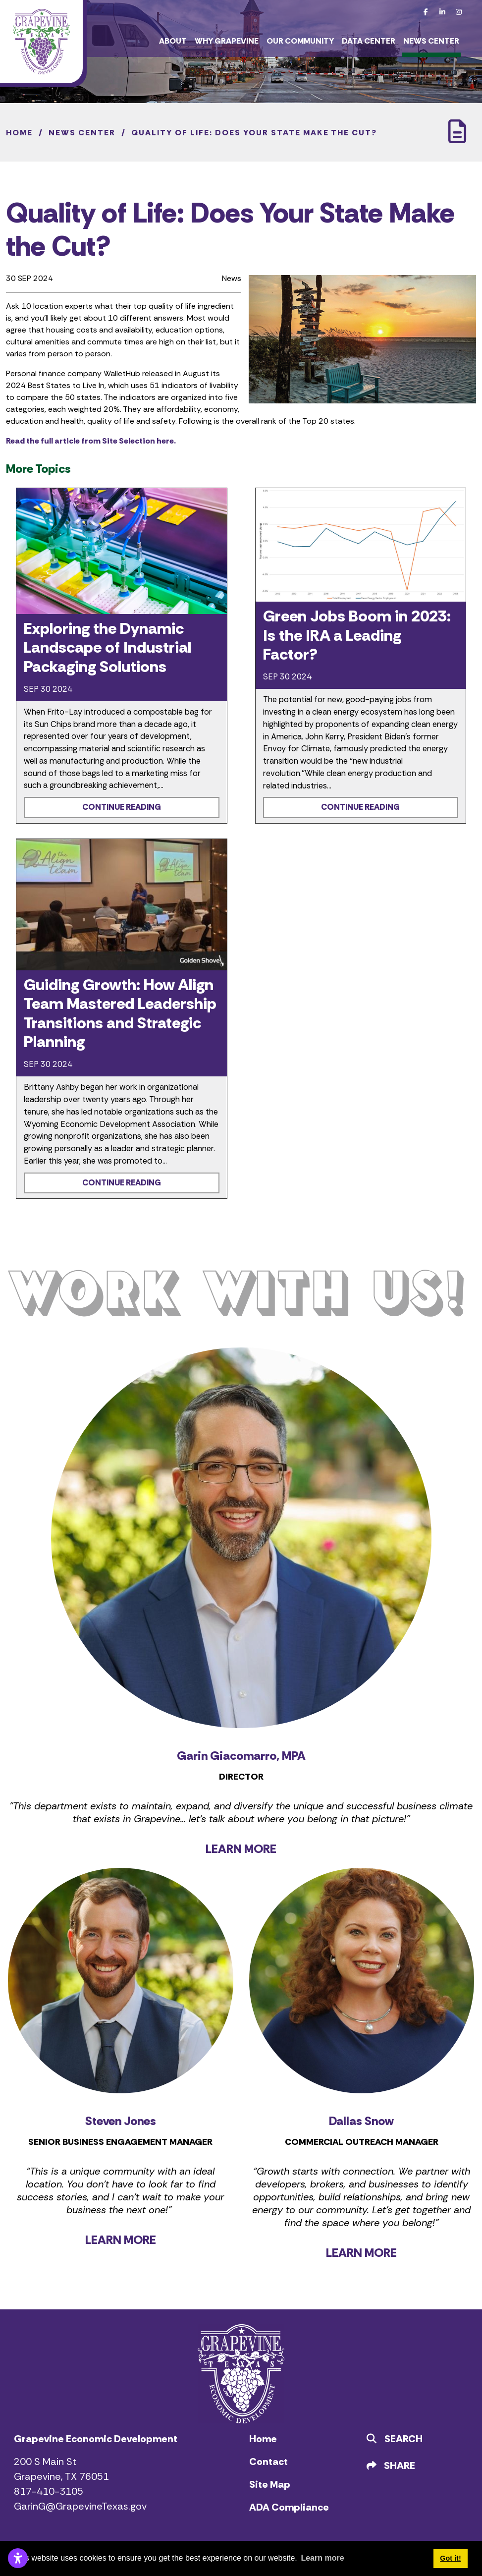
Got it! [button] (450, 2558)
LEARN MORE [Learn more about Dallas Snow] (361, 2252)
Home (263, 2438)
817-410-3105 (48, 2491)
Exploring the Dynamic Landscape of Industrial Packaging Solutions (107, 647)
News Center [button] (431, 41)
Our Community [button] (300, 41)
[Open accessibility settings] (18, 2558)
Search (395, 2438)
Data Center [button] (368, 41)
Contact (268, 2461)
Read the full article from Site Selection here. (91, 441)
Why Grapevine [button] (227, 41)
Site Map (269, 2484)
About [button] (173, 41)
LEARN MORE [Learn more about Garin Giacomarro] (241, 1848)
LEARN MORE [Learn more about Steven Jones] (120, 2239)
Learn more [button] (322, 2558)
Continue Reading (121, 807)
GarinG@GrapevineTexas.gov (80, 2506)
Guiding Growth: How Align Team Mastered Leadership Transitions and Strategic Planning (120, 1013)
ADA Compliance (289, 2507)
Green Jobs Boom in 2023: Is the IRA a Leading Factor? (357, 635)
